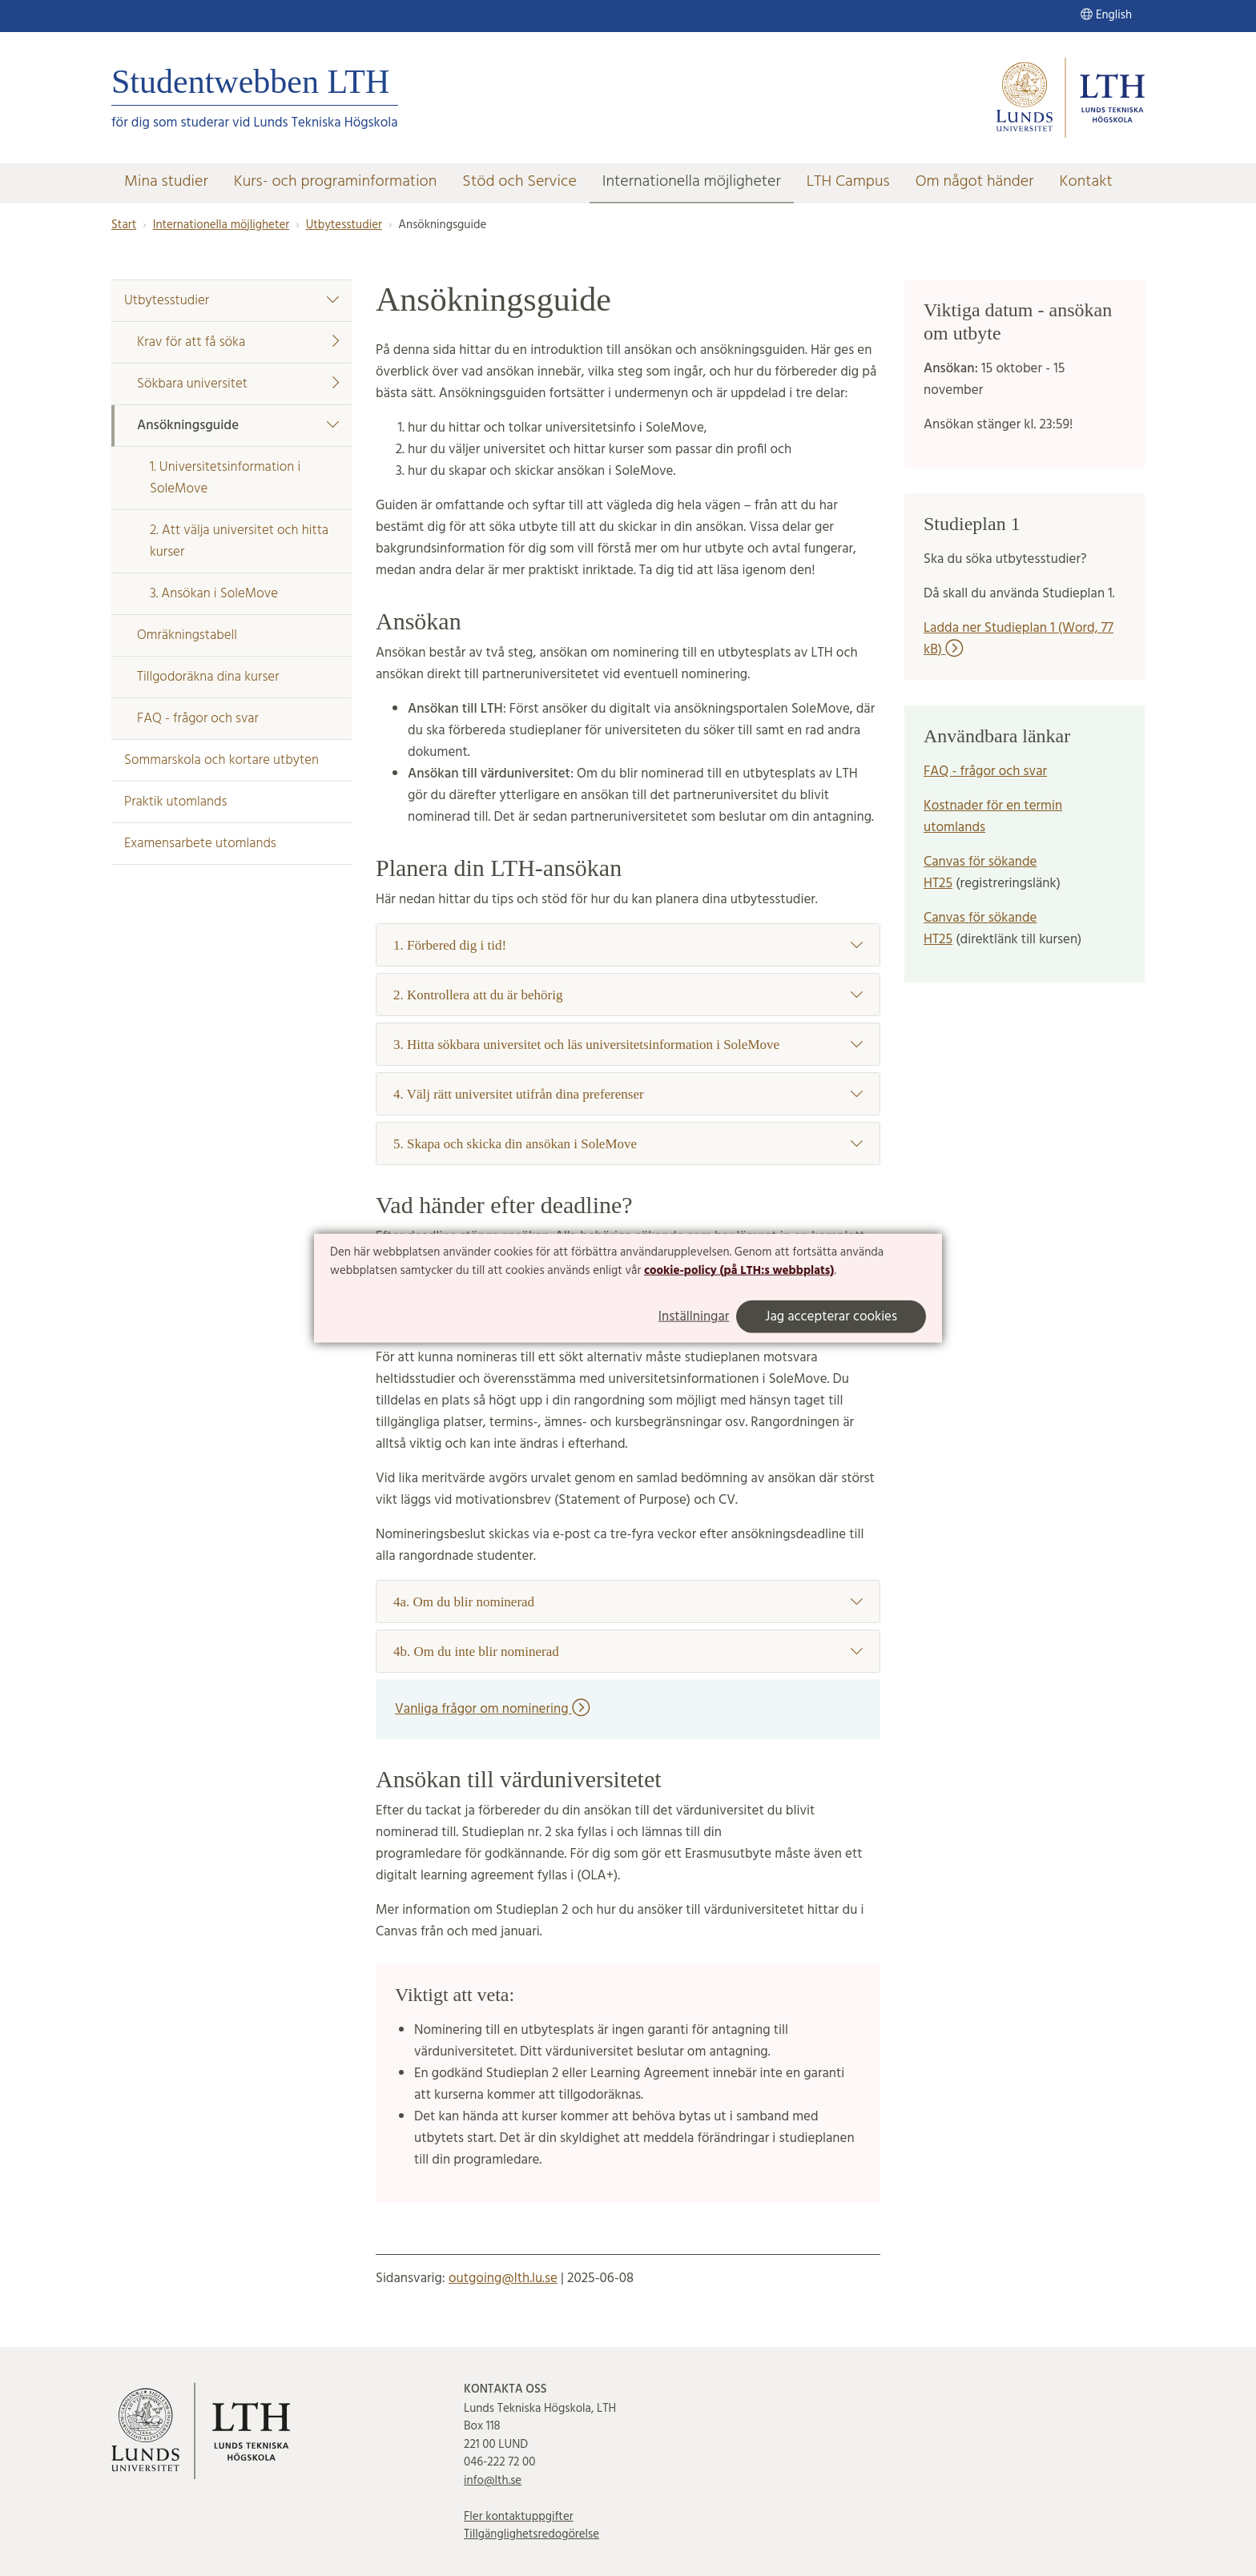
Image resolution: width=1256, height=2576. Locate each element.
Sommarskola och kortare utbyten (221, 760)
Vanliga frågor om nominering (492, 1709)
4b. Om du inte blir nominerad (628, 1651)
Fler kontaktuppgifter (519, 2516)
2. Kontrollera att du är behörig (628, 995)
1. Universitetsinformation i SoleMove (225, 478)
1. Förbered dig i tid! (628, 945)
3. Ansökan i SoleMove (214, 594)
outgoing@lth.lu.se (503, 2278)
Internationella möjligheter (691, 182)
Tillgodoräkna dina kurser (208, 677)
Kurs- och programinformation (335, 182)
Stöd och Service (519, 182)
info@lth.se (492, 2480)
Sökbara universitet (238, 384)
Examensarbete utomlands (200, 843)
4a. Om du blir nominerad (628, 1602)
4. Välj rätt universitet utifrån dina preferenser (628, 1094)
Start (123, 225)
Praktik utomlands (175, 802)
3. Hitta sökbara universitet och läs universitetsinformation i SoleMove (628, 1044)
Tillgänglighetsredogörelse (531, 2534)
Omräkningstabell (187, 635)
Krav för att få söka (238, 342)
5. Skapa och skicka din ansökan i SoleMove (628, 1144)
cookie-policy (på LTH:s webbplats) (739, 1270)
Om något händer (975, 182)
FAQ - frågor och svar (198, 718)
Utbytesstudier (344, 225)
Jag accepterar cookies (831, 1317)
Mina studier (166, 182)
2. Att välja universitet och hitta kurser (239, 541)
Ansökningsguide (238, 425)
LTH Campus (848, 182)
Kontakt (1086, 182)
